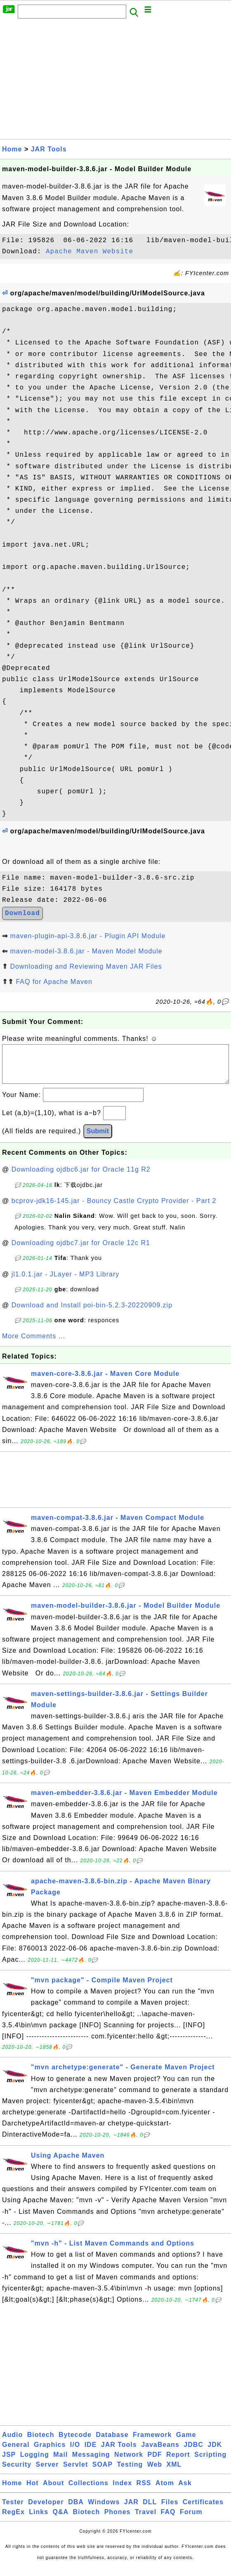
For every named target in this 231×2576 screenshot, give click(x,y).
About (53, 2491)
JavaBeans (160, 2452)
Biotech (40, 2442)
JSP (9, 2462)
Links (38, 2520)
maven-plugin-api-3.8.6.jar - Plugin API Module (87, 935)
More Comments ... (33, 1344)
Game (186, 2442)
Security (16, 2472)
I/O (75, 2452)
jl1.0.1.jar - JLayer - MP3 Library (66, 1282)
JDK (214, 2452)
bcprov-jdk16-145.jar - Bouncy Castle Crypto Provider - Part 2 (114, 1209)
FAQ (168, 2520)
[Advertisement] (115, 81)
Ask (184, 2491)
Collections (88, 2491)
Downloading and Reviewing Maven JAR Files (86, 966)
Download (22, 913)
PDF (155, 2462)
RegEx (13, 2520)
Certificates (203, 2510)
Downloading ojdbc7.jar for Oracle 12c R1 (81, 1251)
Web (154, 2472)
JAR (131, 2510)
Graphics (50, 2452)
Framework (152, 2442)
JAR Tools (49, 149)
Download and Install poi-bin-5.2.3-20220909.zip (92, 1313)
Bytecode (75, 2442)
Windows (104, 2510)
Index (122, 2491)
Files (169, 2510)
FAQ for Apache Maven (54, 981)
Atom (165, 2491)
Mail (60, 2462)
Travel (145, 2520)
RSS (144, 2491)
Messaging (91, 2462)
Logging (34, 2462)
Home (12, 149)
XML (174, 2472)
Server (47, 2472)
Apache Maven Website (89, 251)
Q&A (61, 2520)
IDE (91, 2452)
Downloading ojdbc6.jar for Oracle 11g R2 (81, 1177)
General (16, 2452)
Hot (32, 2491)
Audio (12, 2442)
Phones (117, 2520)
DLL (150, 2510)
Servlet (75, 2472)
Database (112, 2442)
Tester (13, 2510)
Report (178, 2462)
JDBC (193, 2452)
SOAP (102, 2472)
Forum (191, 2520)
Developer (46, 2510)
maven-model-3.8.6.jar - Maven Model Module (86, 951)
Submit (98, 1139)
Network (128, 2462)
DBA (76, 2510)
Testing (130, 2472)
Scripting (210, 2462)
